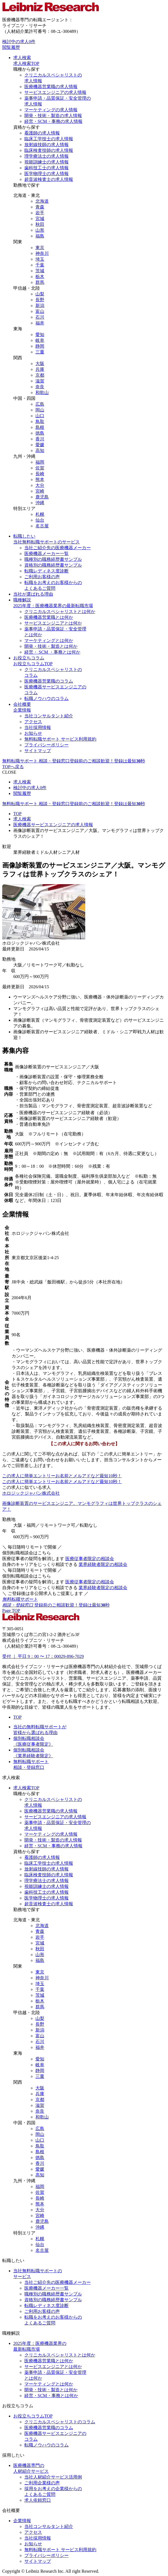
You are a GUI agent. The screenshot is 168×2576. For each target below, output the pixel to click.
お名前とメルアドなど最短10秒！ (62, 1475)
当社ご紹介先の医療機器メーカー (57, 547)
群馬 (39, 282)
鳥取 (39, 421)
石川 (39, 317)
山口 (39, 415)
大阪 (39, 363)
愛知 (39, 334)
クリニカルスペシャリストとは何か (59, 611)
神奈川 (42, 253)
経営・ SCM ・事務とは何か (52, 652)
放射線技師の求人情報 (46, 144)
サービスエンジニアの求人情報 (55, 92)
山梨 (39, 294)
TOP (17, 813)
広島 (39, 404)
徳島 (39, 433)
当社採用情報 (37, 727)
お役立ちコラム (28, 658)
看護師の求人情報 (42, 133)
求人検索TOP (26, 63)
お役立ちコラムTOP (33, 663)
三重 (39, 352)
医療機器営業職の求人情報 (50, 86)
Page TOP (11, 1610)
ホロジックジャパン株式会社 (31, 1493)
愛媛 (39, 444)
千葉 (39, 265)
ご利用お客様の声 (42, 576)
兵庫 (39, 369)
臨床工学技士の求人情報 (48, 138)
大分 (39, 485)
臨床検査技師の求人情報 (48, 150)
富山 (39, 311)
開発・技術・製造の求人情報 (53, 115)
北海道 (42, 201)
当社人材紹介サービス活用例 (53, 2477)
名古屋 (42, 526)
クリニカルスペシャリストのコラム (59, 2421)
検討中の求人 (18, 41)
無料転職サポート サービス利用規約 (60, 739)
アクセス (33, 721)
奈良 (39, 386)
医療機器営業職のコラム (48, 681)
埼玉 (39, 259)
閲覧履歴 (11, 47)
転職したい (24, 536)
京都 (39, 375)
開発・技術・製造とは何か (50, 646)
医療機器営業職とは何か (48, 617)
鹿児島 (42, 497)
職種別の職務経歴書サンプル (53, 559)
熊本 (39, 479)
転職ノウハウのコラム (46, 698)
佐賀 (39, 468)
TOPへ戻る (13, 766)
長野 (39, 299)
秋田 (39, 224)
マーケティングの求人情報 (50, 109)
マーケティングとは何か (48, 640)
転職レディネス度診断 (46, 571)
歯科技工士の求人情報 (46, 167)
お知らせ (33, 733)
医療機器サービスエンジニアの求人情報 (53, 824)
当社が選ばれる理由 (33, 594)
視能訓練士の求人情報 (46, 162)
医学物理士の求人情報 (46, 173)
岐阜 (39, 340)
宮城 (39, 218)
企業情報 (22, 710)
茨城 (39, 270)
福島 (39, 236)
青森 (39, 207)
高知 (39, 450)
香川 (39, 439)
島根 (39, 427)
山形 (39, 230)
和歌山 (42, 392)
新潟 (39, 305)
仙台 (39, 520)
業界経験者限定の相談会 (103, 1564)
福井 (39, 323)
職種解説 (22, 600)
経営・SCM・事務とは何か (51, 2395)
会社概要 (22, 704)
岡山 (39, 410)
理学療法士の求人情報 (46, 156)
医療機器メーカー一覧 (46, 553)
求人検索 (22, 57)
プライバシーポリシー (46, 745)
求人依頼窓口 (37, 2500)
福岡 (39, 462)
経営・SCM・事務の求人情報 (53, 121)
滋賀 (39, 381)
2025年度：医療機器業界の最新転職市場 (53, 605)
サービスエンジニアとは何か (53, 623)
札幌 (39, 514)
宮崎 (39, 491)
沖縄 (39, 502)
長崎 (39, 473)
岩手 (39, 212)
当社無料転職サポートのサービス (46, 542)
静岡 (39, 346)
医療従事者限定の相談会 (89, 1558)
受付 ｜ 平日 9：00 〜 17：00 (43, 1656)
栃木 (39, 276)
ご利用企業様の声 (42, 2482)
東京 (39, 247)
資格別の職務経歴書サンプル (53, 565)
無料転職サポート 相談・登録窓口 (73, 761)
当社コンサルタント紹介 (48, 716)
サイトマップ (37, 750)
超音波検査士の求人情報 (48, 179)
